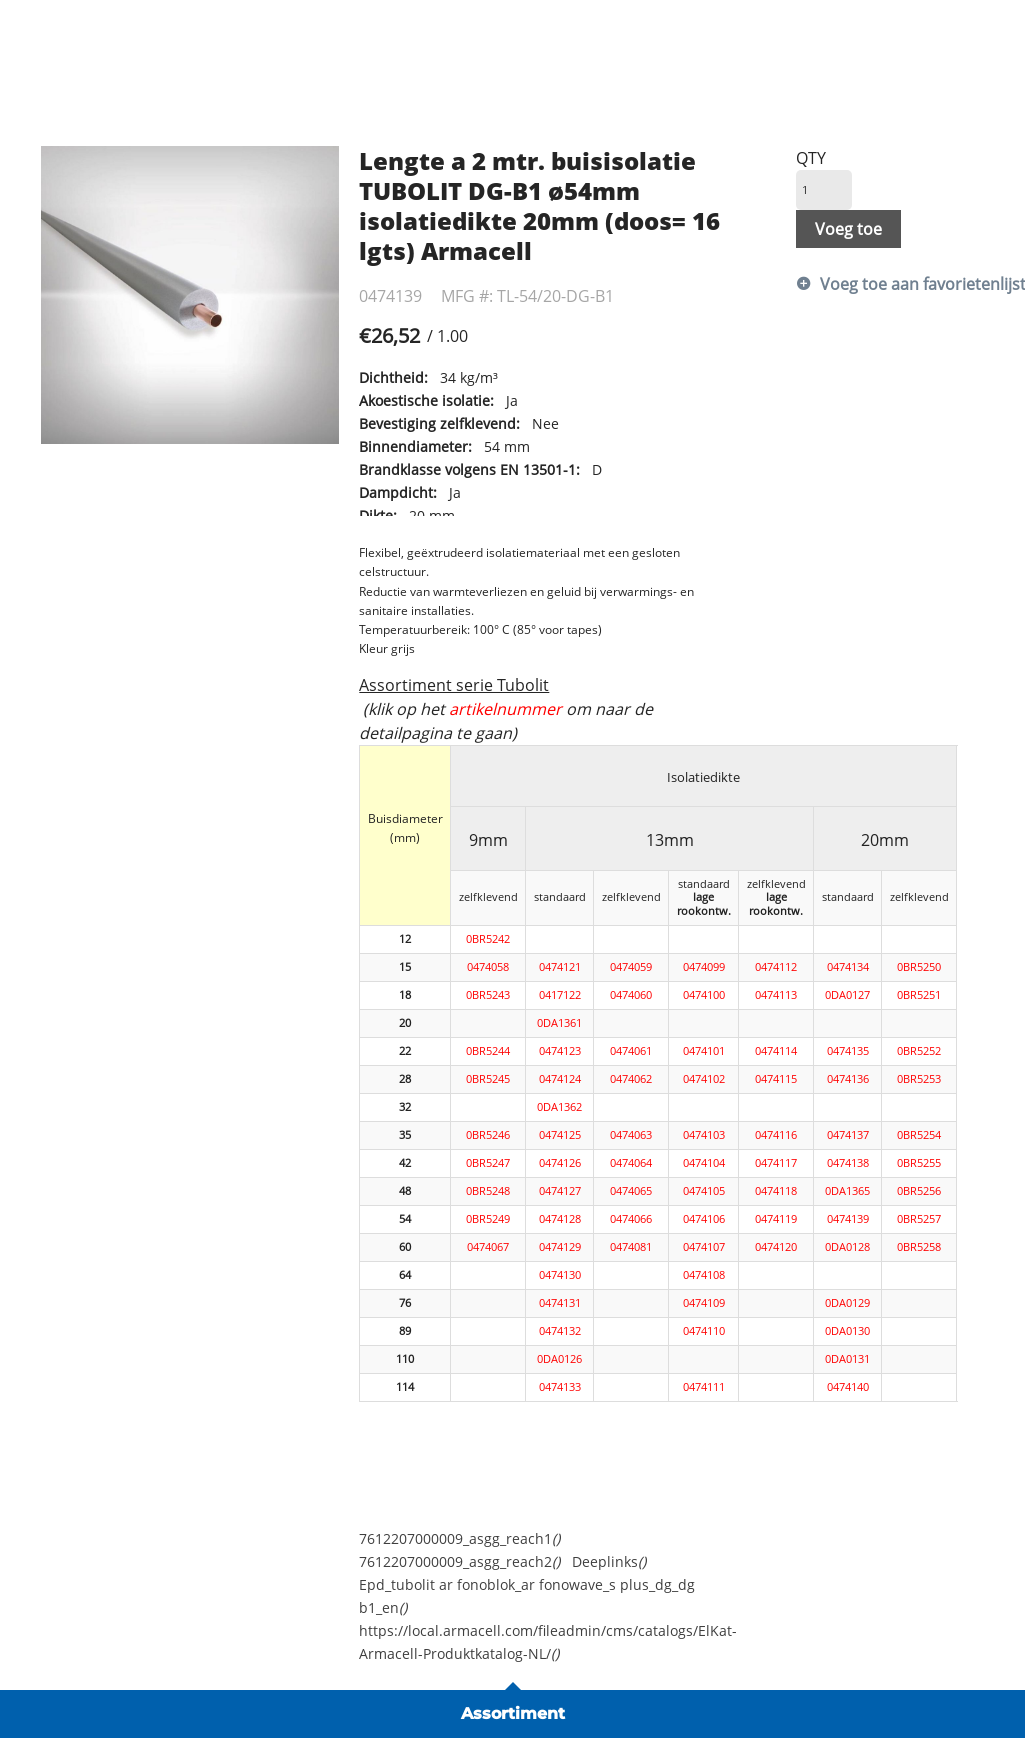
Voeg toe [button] (848, 229)
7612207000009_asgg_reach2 (459, 1561)
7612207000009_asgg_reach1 (459, 1538)
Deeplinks (609, 1561)
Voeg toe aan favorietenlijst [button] (902, 284)
